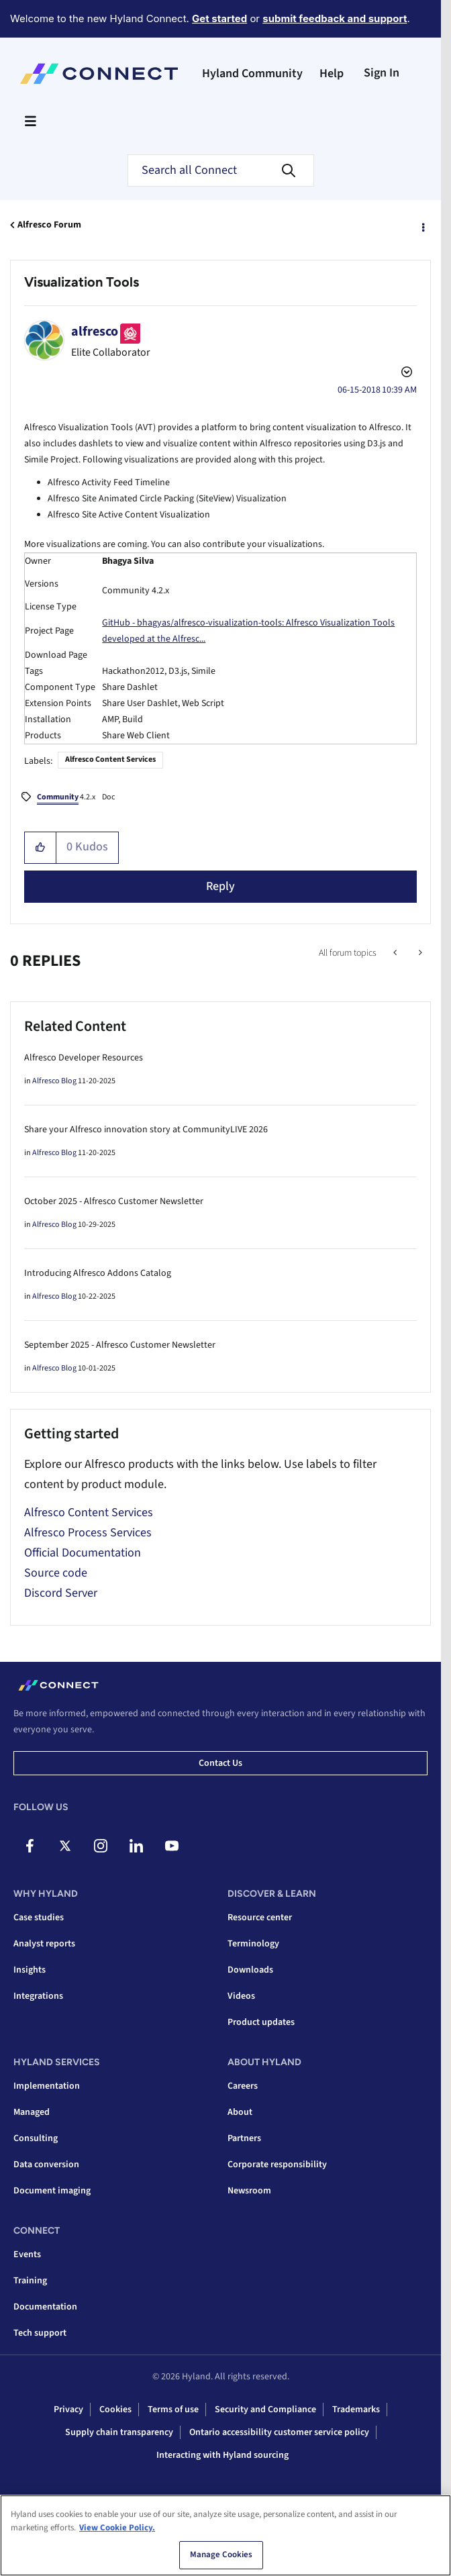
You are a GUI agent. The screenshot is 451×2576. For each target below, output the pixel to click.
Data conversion (46, 2164)
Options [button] (422, 225)
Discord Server (60, 1593)
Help (331, 73)
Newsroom (249, 2190)
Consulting (35, 2138)
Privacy (68, 2409)
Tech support (39, 2333)
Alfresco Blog (54, 1081)
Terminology (253, 1943)
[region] (225, 2535)
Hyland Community (252, 73)
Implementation (46, 2086)
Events (27, 2254)
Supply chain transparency (119, 2432)
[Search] (221, 170)
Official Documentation (82, 1552)
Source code (55, 1573)
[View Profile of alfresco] (94, 331)
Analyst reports (44, 1943)
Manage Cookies (221, 2554)
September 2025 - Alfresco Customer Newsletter (119, 1345)
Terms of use (173, 2409)
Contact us (220, 1763)
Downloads (250, 1970)
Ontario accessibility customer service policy (279, 2432)
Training (30, 2280)
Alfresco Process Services (88, 1532)
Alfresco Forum (49, 225)
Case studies (38, 1917)
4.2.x (66, 798)
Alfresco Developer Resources (83, 1057)
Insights (29, 1970)
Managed (31, 2112)
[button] (40, 847)
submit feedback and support (334, 18)
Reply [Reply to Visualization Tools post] (220, 886)
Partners (244, 2138)
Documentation (45, 2307)
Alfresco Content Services (110, 759)
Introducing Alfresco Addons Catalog (97, 1273)
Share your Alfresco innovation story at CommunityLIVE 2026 (146, 1129)
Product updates (261, 2022)
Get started (219, 18)
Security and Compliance (265, 2409)
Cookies (115, 2409)
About (240, 2112)
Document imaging (52, 2190)
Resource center (260, 1917)
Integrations (38, 1996)
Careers (243, 2086)
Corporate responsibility (277, 2164)
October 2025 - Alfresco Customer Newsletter (113, 1201)
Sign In (381, 72)
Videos (241, 1996)
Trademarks (356, 2409)
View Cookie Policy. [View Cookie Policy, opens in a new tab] (117, 2528)
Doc (108, 797)
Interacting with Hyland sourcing (222, 2455)
